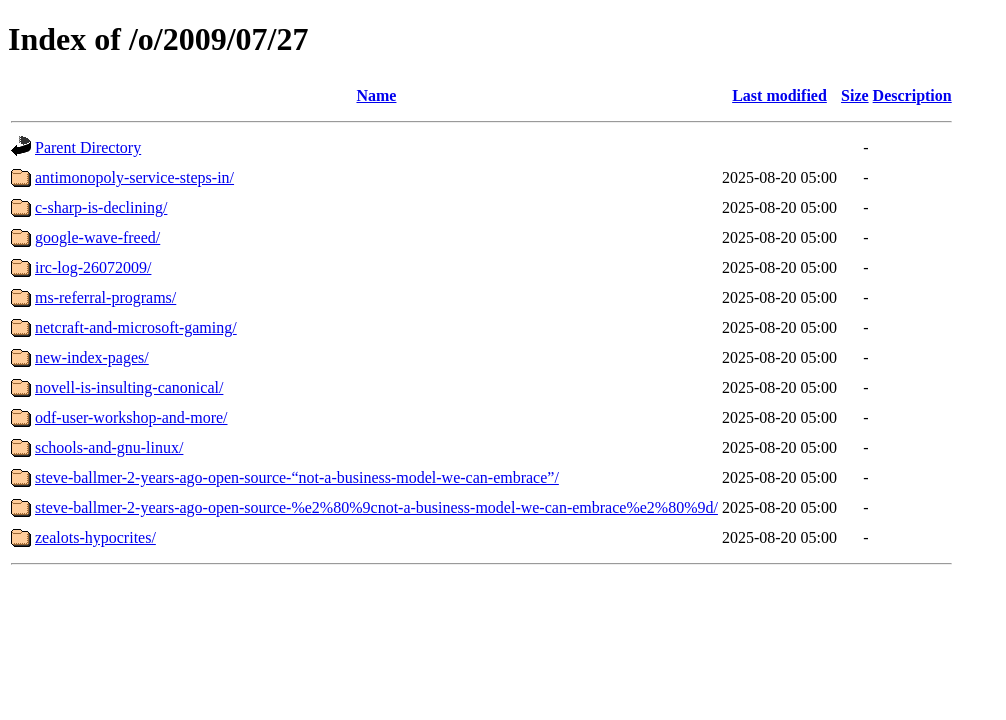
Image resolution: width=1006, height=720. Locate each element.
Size (855, 95)
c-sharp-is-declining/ (101, 207)
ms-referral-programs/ (105, 297)
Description (912, 95)
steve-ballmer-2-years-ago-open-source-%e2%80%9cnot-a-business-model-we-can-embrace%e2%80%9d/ (376, 507)
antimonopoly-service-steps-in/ (134, 177)
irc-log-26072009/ (93, 267)
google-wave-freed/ (97, 237)
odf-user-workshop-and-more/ (131, 417)
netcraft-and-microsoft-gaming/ (136, 327)
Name (376, 95)
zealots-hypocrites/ (95, 537)
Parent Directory (88, 147)
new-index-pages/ (92, 357)
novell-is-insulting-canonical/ (129, 387)
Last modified (779, 95)
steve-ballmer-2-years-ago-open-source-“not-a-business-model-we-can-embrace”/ (297, 477)
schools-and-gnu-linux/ (109, 447)
